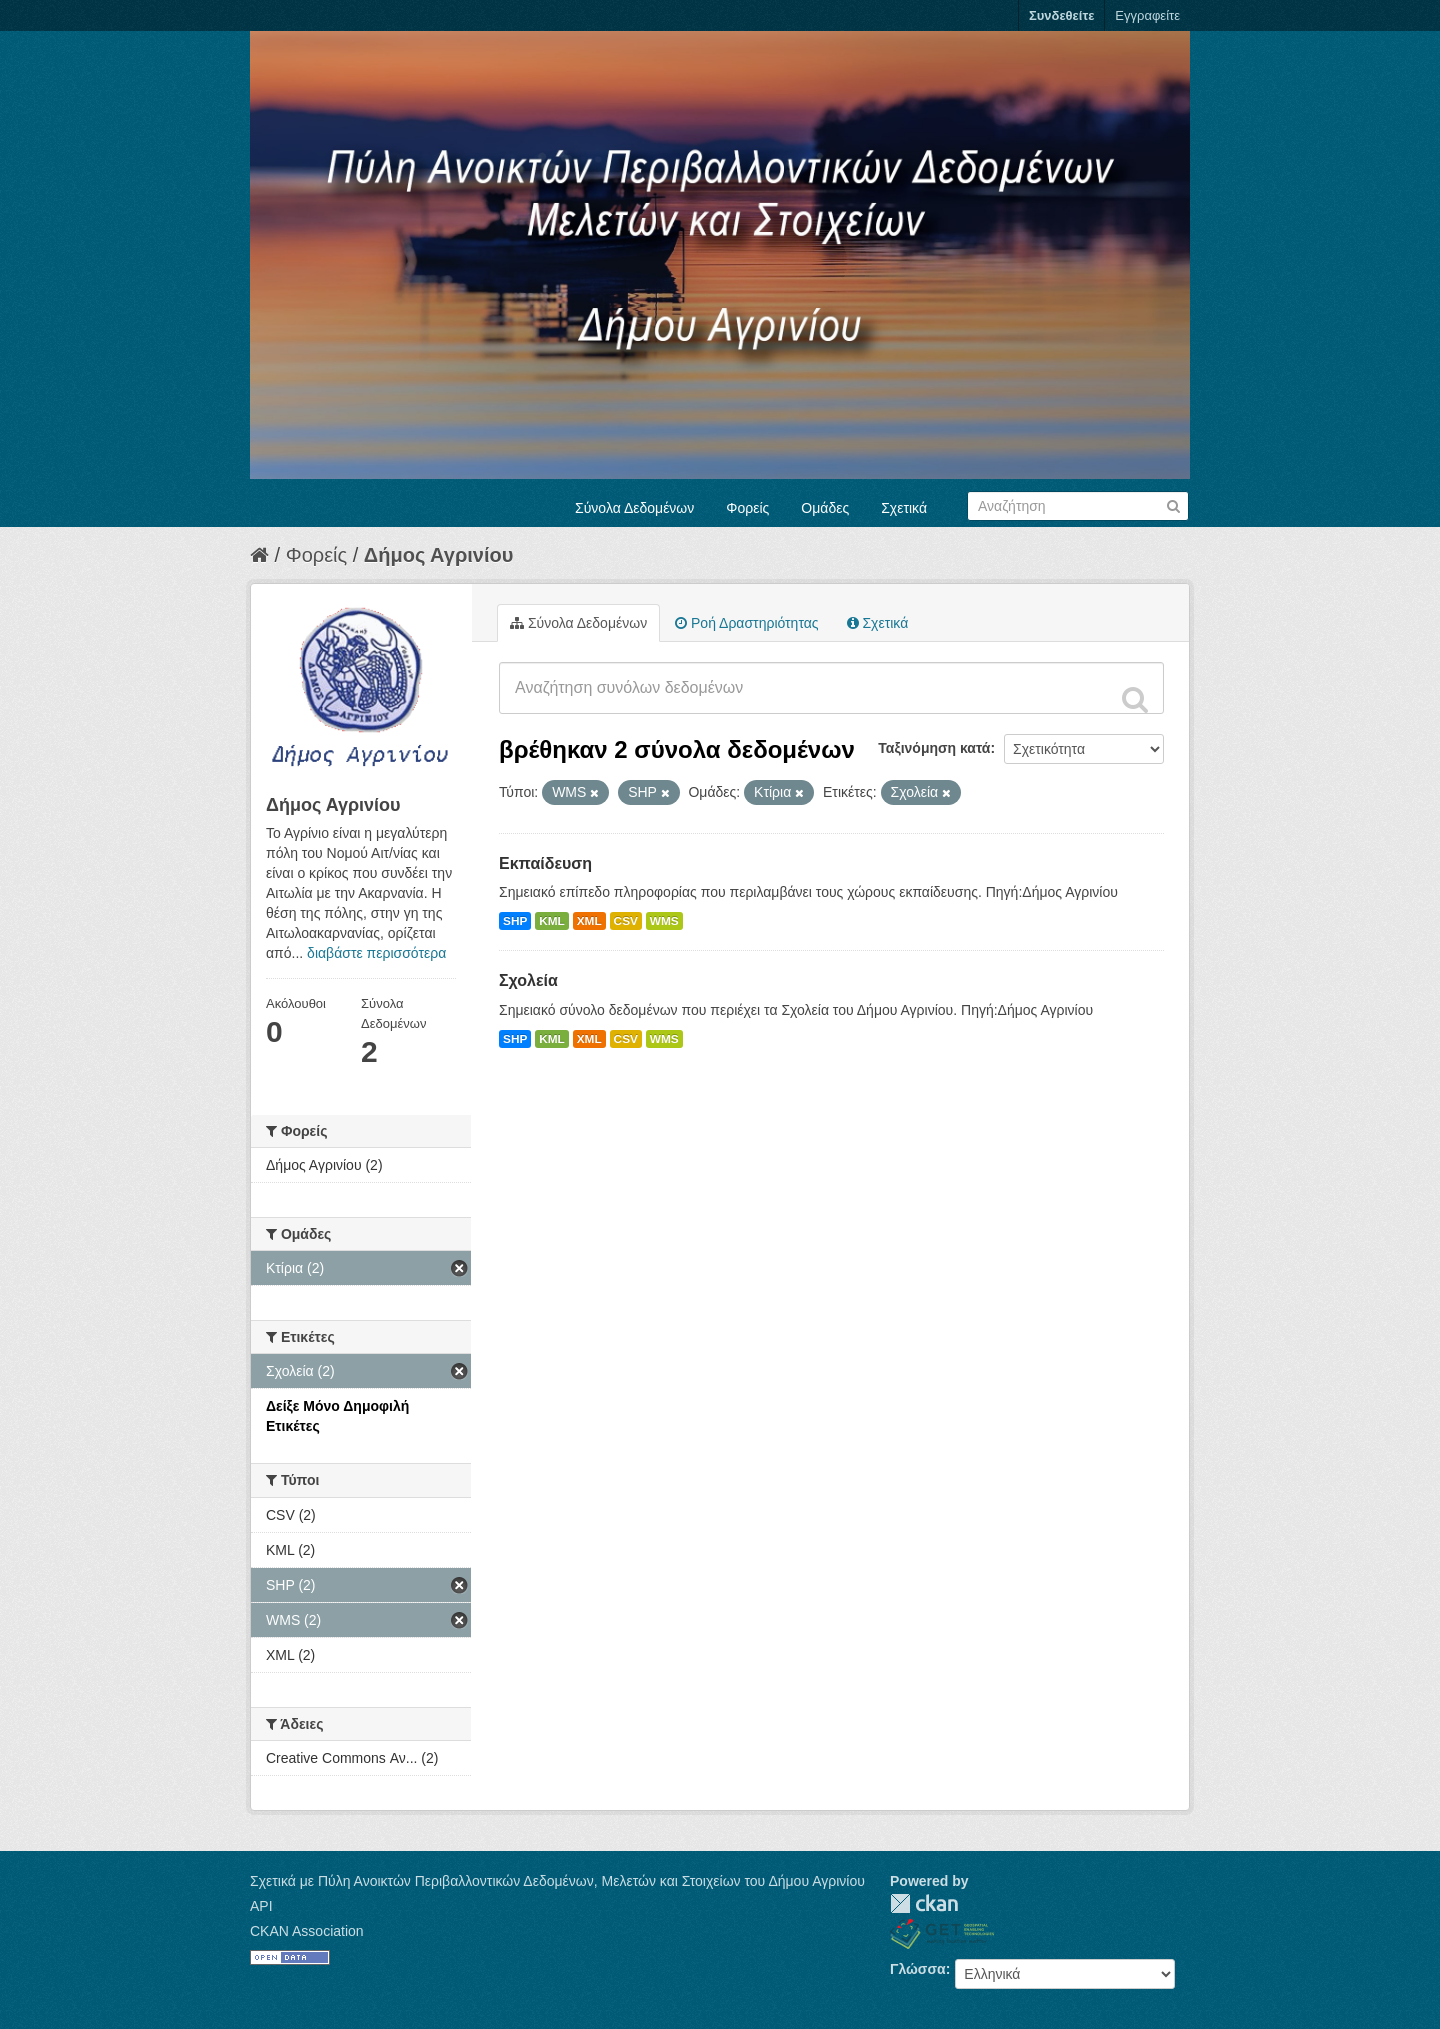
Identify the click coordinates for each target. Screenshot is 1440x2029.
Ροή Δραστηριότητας (746, 623)
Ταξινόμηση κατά (934, 748)
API (261, 1906)
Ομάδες (825, 508)
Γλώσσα (918, 1969)
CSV (626, 921)
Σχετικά (904, 508)
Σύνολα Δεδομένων (634, 508)
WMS (664, 921)
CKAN (924, 1903)
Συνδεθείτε (1061, 15)
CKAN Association (307, 1931)
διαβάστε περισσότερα (376, 953)
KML (552, 921)
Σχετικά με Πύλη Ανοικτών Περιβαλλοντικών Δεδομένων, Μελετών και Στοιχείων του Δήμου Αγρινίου (557, 1881)
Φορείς (747, 508)
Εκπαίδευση (545, 863)
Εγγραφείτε (1147, 15)
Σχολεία (528, 980)
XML (589, 921)
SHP (515, 921)
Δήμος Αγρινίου (439, 555)
